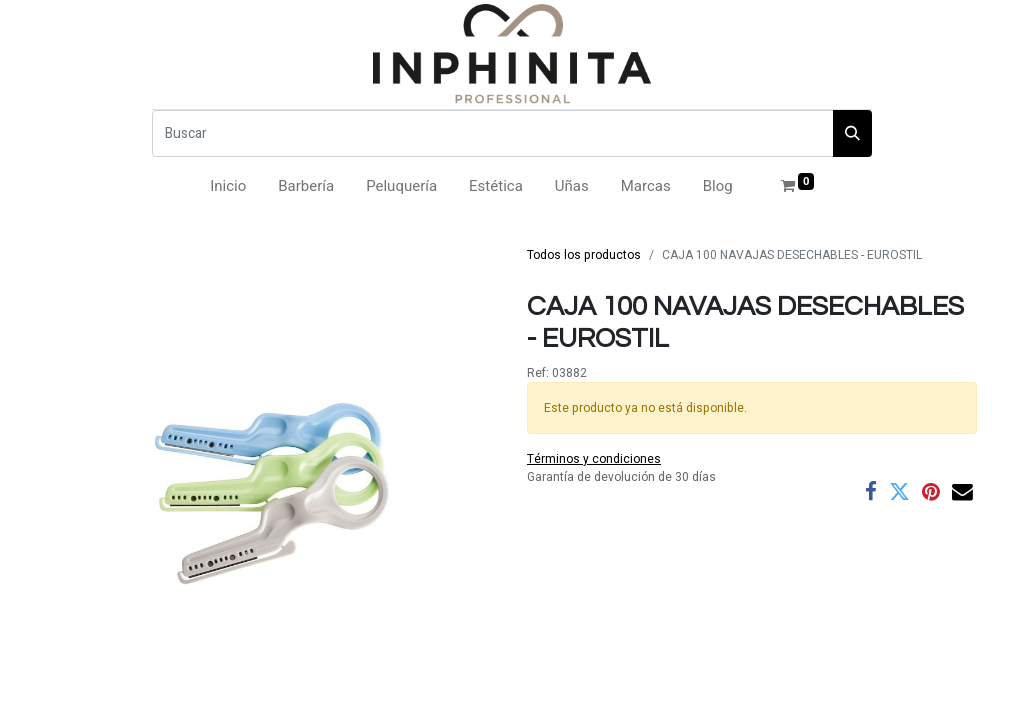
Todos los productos (584, 255)
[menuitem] (228, 186)
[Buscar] (493, 133)
